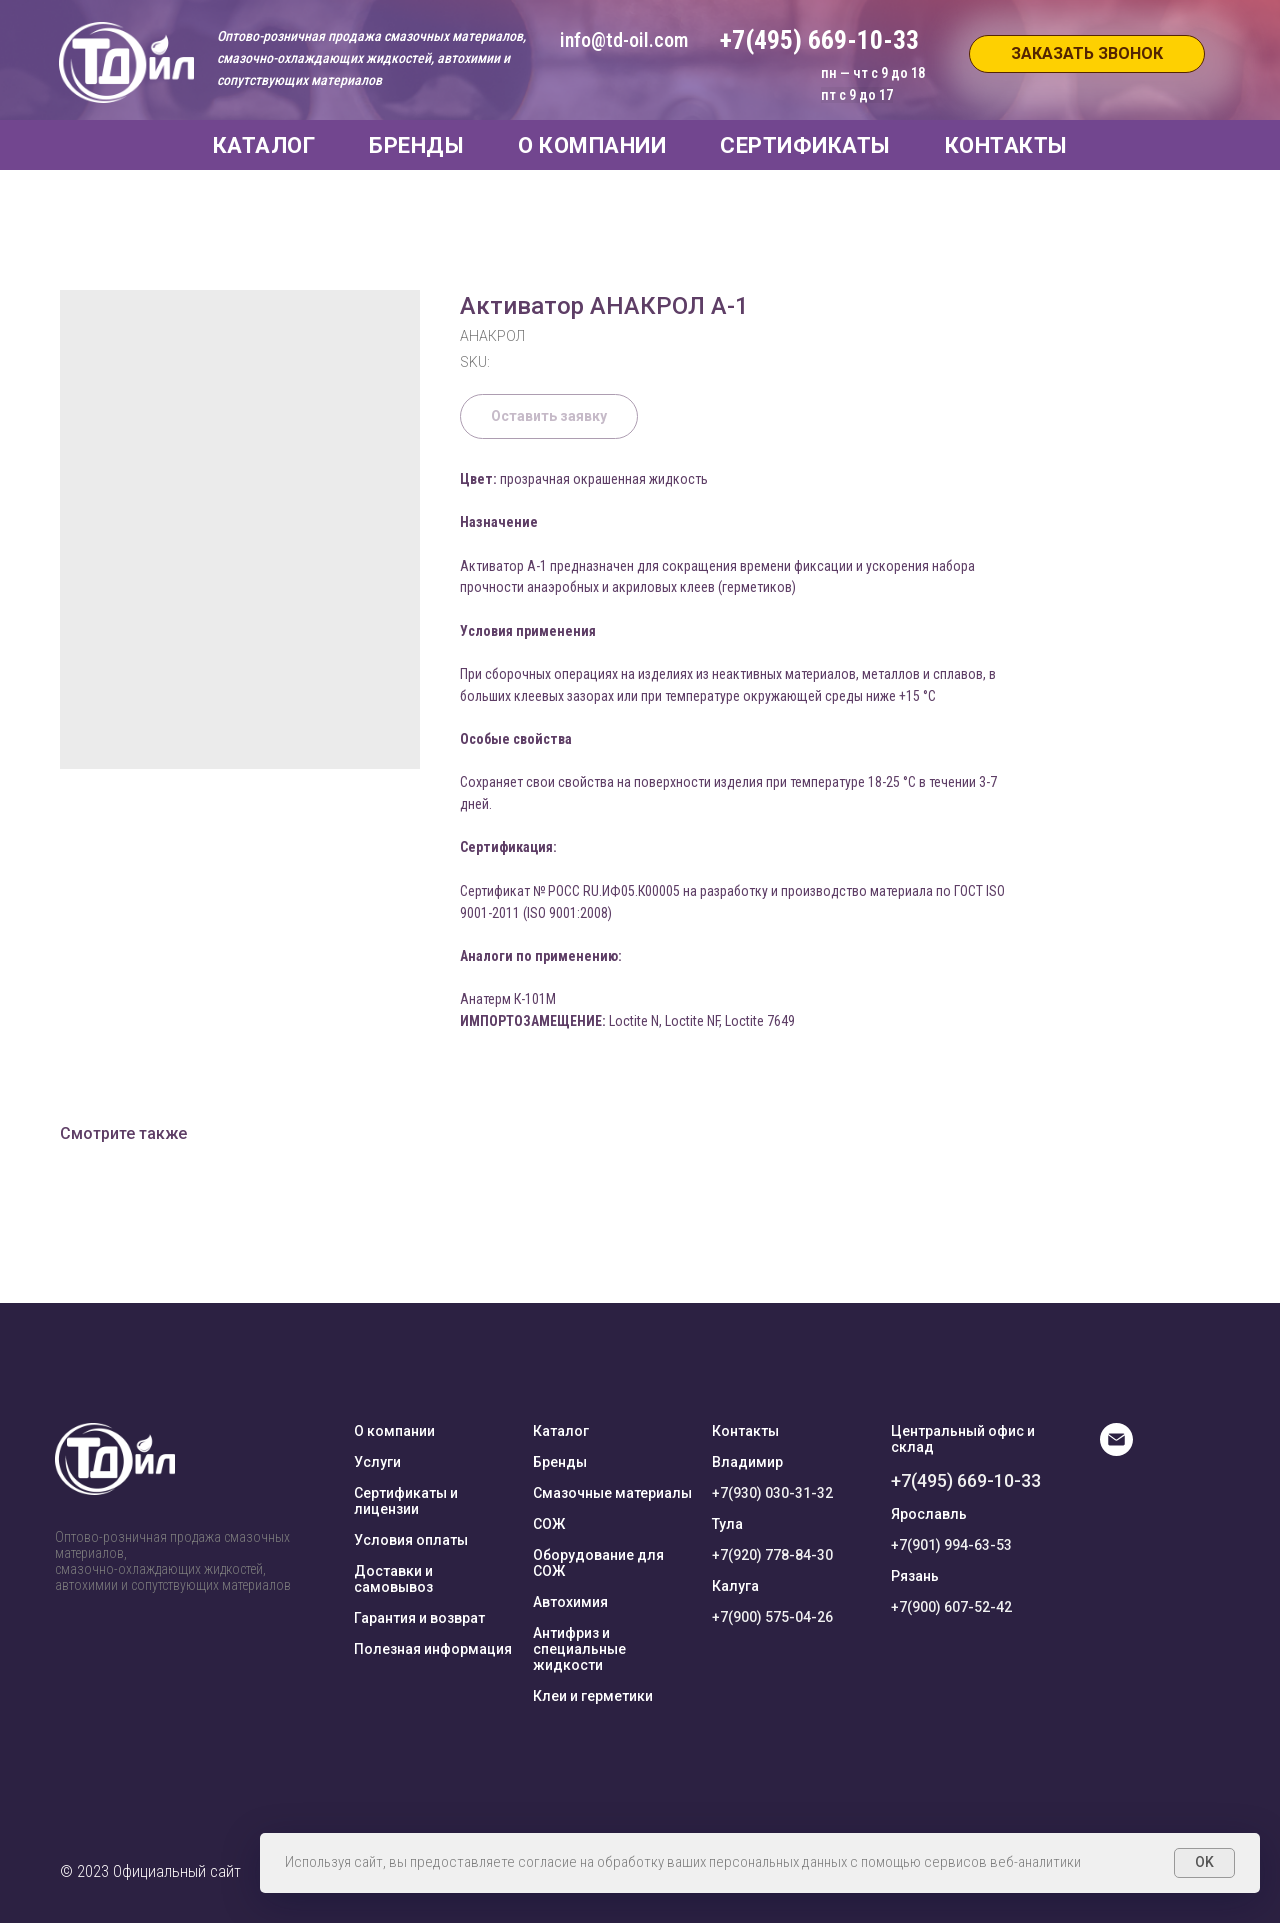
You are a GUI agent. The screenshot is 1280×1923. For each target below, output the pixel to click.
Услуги (377, 1462)
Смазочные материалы (612, 1493)
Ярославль (929, 1514)
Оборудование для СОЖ (598, 1563)
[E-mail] (1116, 1450)
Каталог (561, 1431)
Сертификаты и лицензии (406, 1501)
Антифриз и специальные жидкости (579, 1649)
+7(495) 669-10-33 (966, 1480)
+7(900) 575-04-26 (772, 1617)
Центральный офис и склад (963, 1439)
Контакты (745, 1431)
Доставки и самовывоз (393, 1579)
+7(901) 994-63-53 (951, 1545)
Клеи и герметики (593, 1696)
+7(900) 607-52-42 (951, 1607)
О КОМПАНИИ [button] (592, 145)
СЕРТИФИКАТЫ (805, 145)
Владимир (747, 1462)
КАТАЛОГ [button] (264, 145)
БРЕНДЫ (416, 145)
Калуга (735, 1586)
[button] (1087, 54)
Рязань (915, 1576)
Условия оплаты (411, 1540)
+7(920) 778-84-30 (772, 1555)
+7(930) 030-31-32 (772, 1493)
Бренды (560, 1462)
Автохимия (570, 1602)
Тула (727, 1524)
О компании (394, 1431)
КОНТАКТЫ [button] (1006, 145)
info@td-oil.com (624, 40)
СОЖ (549, 1524)
